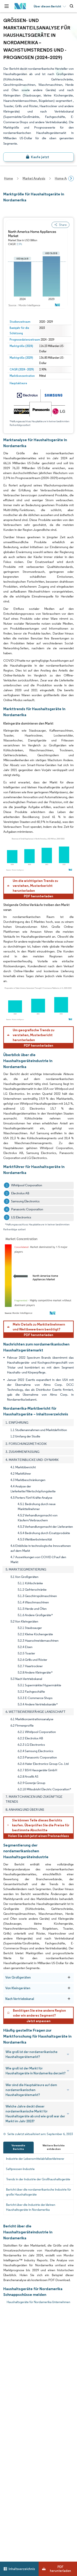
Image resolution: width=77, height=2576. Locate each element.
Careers (9, 2400)
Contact (45, 2382)
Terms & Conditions (53, 2400)
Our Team (46, 2337)
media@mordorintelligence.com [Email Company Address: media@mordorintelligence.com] (32, 2495)
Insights (9, 2373)
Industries (10, 2391)
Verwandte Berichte (18, 2147)
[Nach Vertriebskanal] (69, 1998)
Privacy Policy (13, 2409)
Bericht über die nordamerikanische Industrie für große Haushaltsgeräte (38, 2191)
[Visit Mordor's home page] (19, 6)
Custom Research (16, 2382)
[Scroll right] (71, 178)
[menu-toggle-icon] (6, 6)
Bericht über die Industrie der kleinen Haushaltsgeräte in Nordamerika (30, 2207)
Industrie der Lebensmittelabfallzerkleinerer (35, 2159)
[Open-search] (72, 6)
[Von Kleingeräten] (69, 1988)
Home (7, 2328)
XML (6, 2418)
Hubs (42, 2391)
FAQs (42, 2364)
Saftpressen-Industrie (20, 2169)
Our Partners (48, 2346)
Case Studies (48, 2373)
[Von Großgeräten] (69, 1977)
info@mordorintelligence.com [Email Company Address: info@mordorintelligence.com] (30, 2480)
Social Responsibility (53, 2355)
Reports (44, 2328)
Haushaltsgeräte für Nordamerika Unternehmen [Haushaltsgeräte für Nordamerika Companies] (38, 2302)
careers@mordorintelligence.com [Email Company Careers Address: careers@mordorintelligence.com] (26, 2537)
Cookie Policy (48, 2409)
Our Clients (11, 2346)
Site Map (45, 2418)
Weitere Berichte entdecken (54, 2147)
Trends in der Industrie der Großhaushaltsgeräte (38, 2179)
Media (7, 2355)
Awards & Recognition (19, 2364)
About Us (9, 2337)
